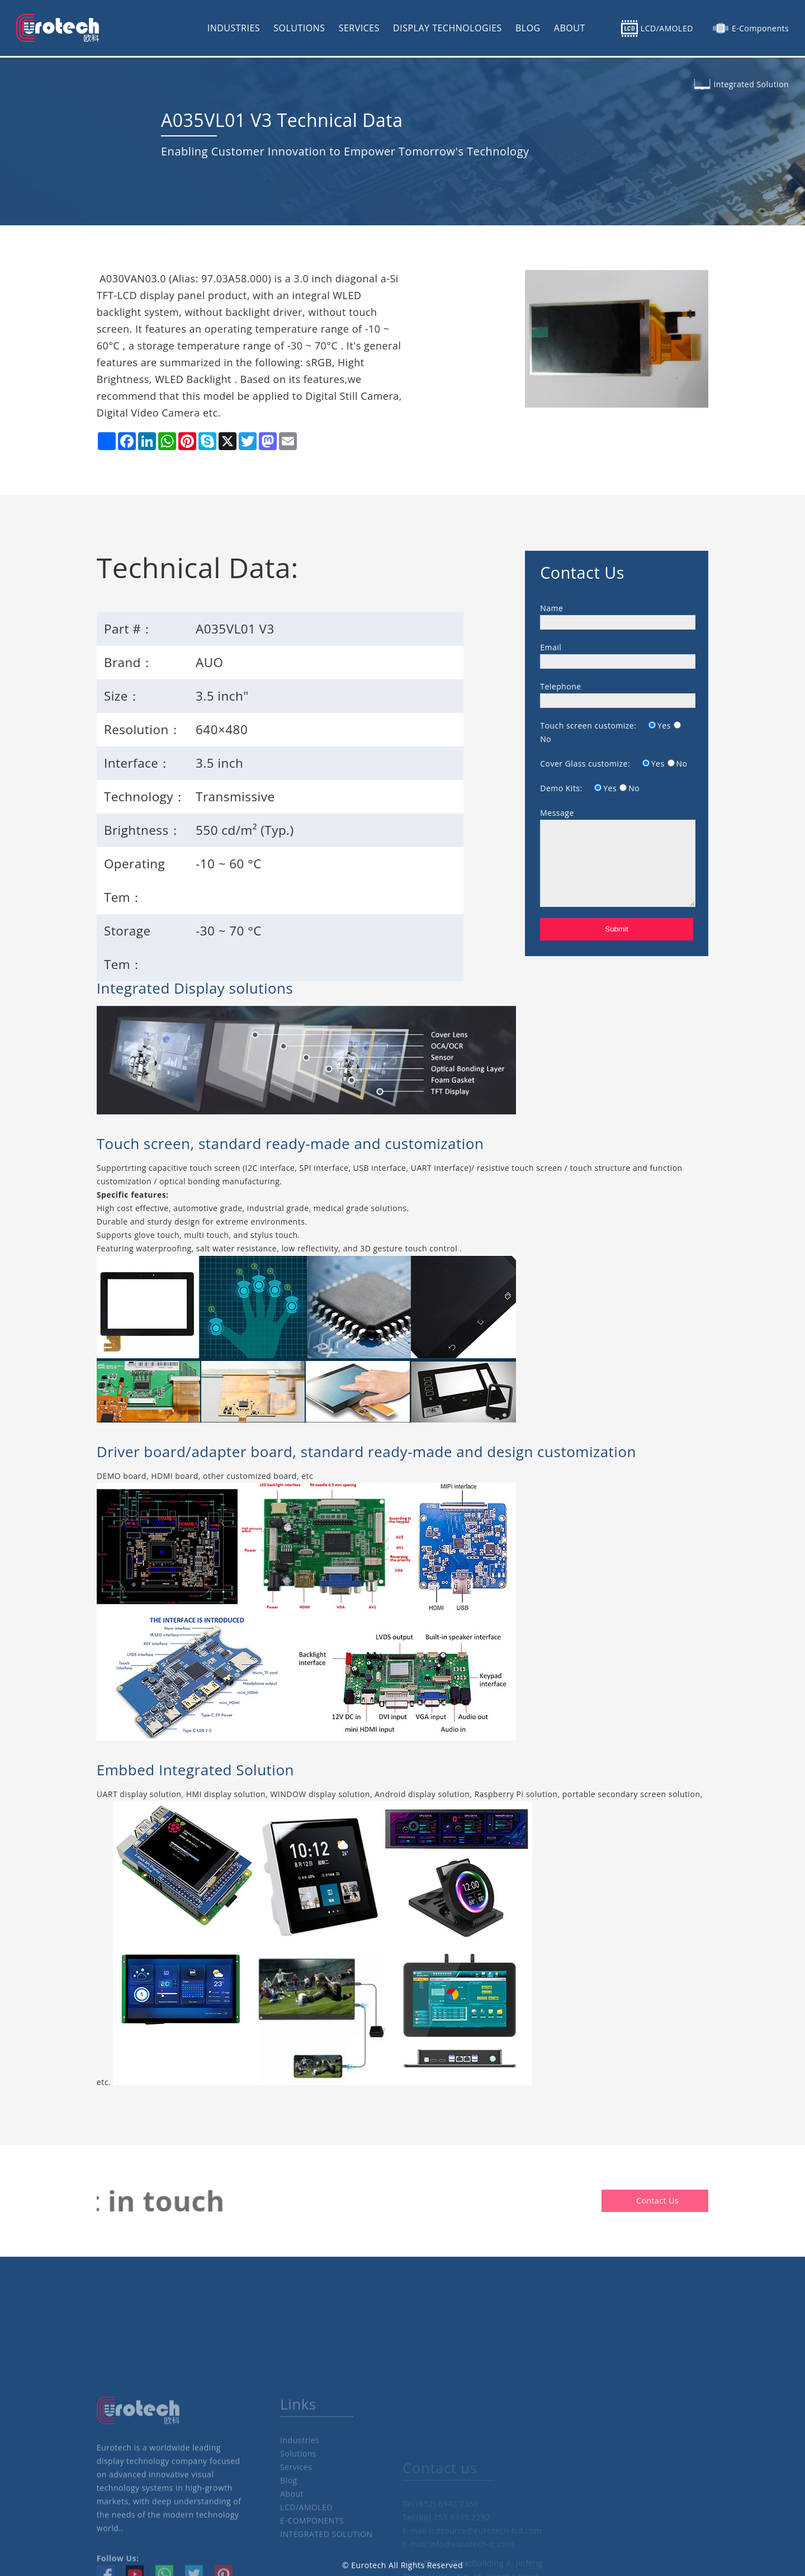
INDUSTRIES (233, 28)
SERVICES (359, 28)
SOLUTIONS (299, 28)
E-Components (760, 28)
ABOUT (569, 28)
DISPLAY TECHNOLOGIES (447, 28)
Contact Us (703, 2200)
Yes (664, 725)
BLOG (528, 28)
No (545, 739)
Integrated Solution (751, 84)
